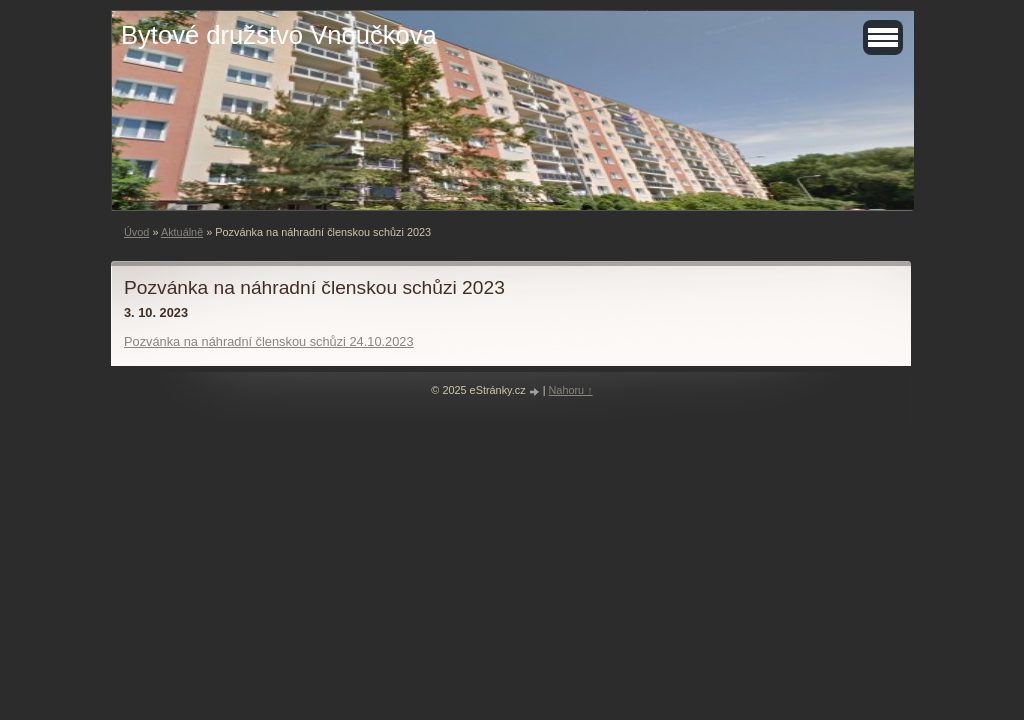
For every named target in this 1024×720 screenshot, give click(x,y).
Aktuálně (182, 232)
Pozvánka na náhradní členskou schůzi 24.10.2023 (269, 341)
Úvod (136, 232)
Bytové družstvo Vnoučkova (279, 35)
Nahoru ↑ (571, 390)
